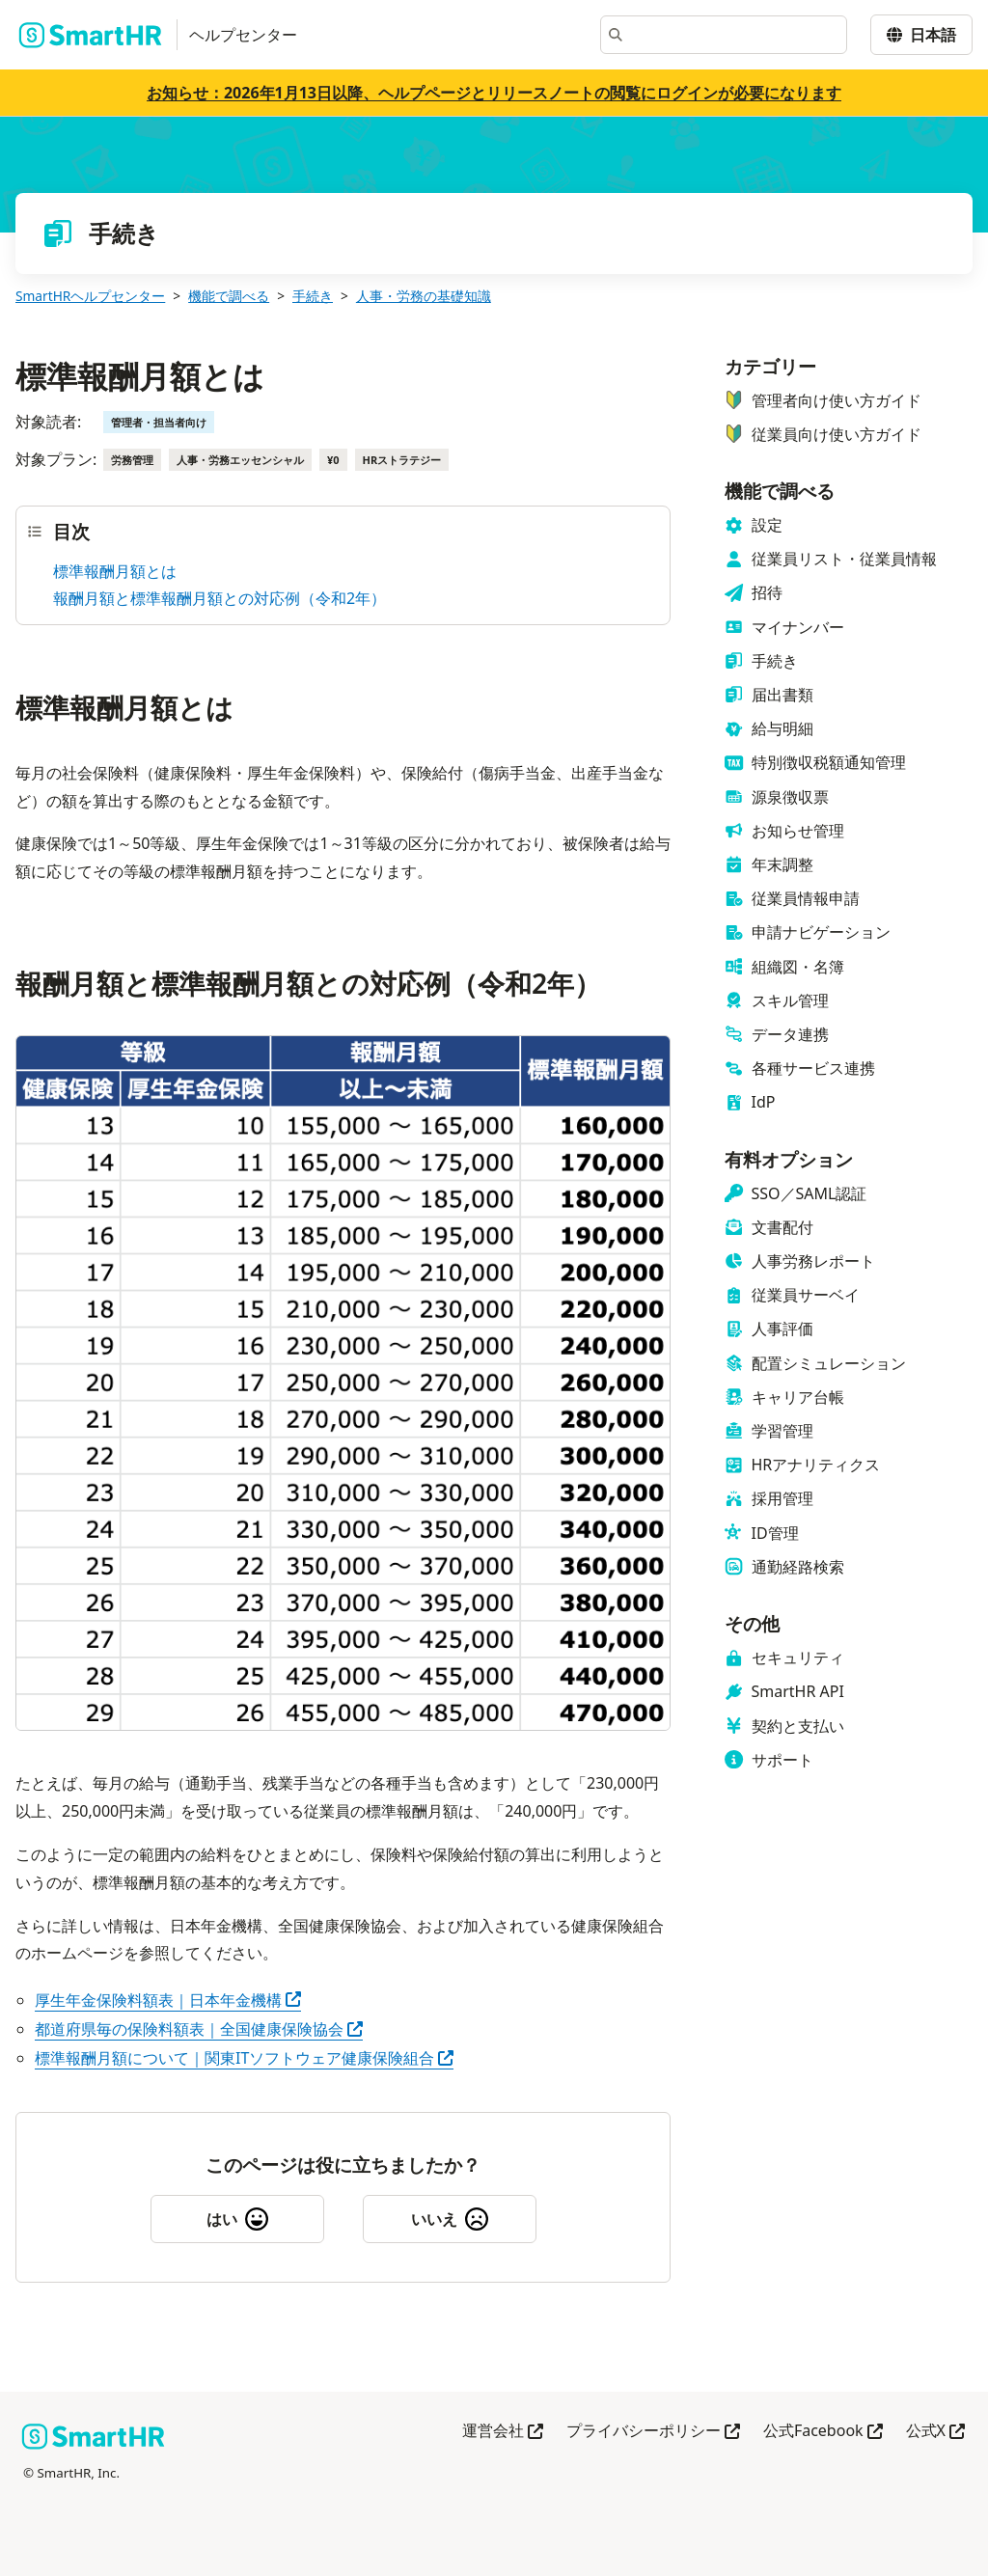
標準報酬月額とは (115, 571)
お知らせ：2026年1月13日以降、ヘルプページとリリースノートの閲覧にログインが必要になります (494, 92)
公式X (935, 2432)
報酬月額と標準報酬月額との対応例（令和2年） (219, 598)
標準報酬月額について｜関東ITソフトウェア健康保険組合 (244, 2058)
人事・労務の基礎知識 (423, 296)
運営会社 (502, 2432)
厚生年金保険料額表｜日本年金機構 (168, 2000)
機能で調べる (228, 296)
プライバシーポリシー (653, 2432)
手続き (312, 296)
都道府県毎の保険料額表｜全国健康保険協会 (199, 2029)
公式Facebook (823, 2432)
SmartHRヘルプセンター (90, 296)
